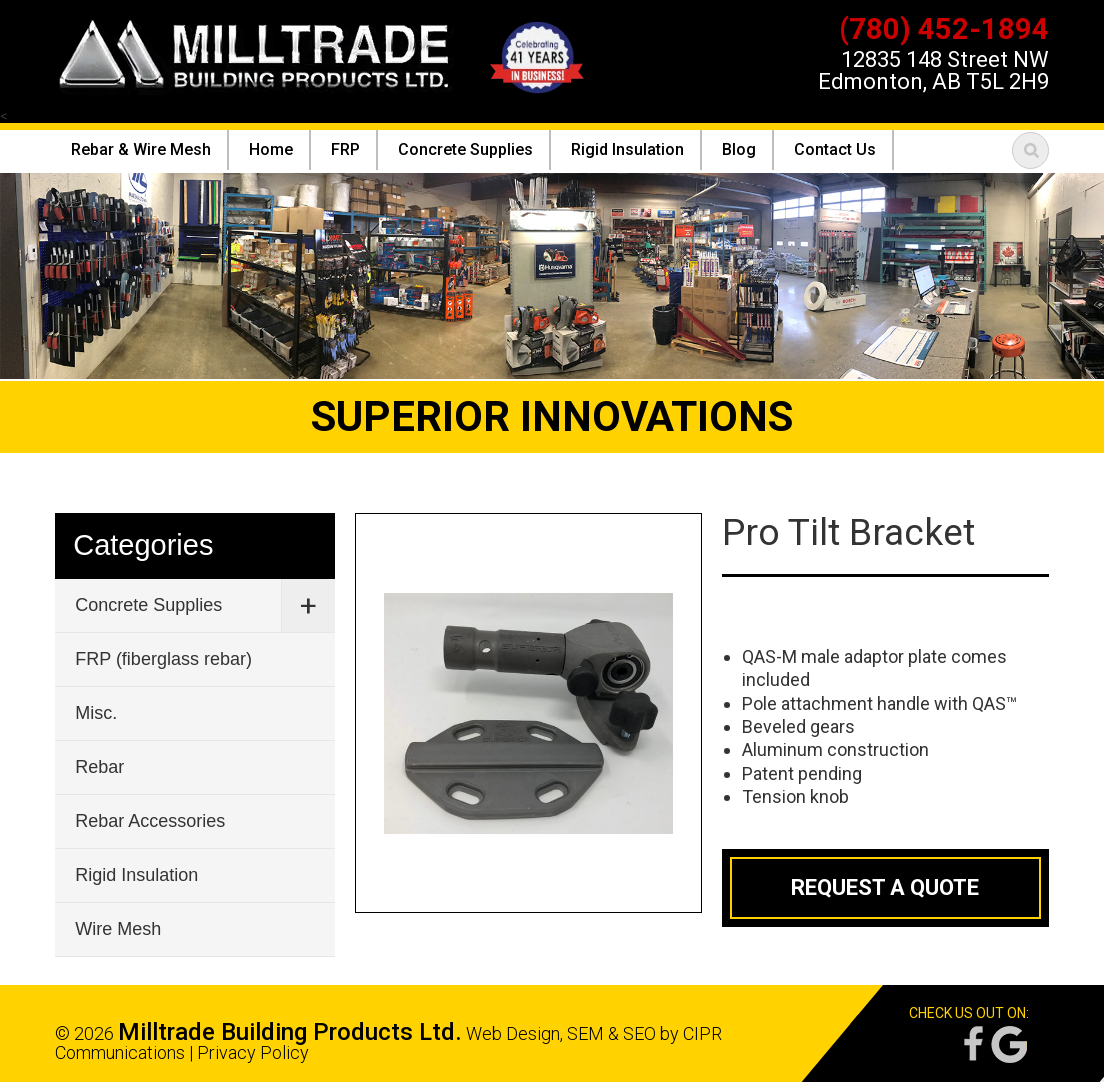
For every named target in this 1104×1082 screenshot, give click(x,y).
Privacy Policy (253, 1052)
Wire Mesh (118, 929)
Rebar (99, 767)
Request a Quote (885, 887)
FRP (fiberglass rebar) (163, 659)
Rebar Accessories (150, 821)
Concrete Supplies (148, 605)
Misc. (96, 713)
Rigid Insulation (136, 875)
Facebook (972, 1044)
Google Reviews (1009, 1044)
